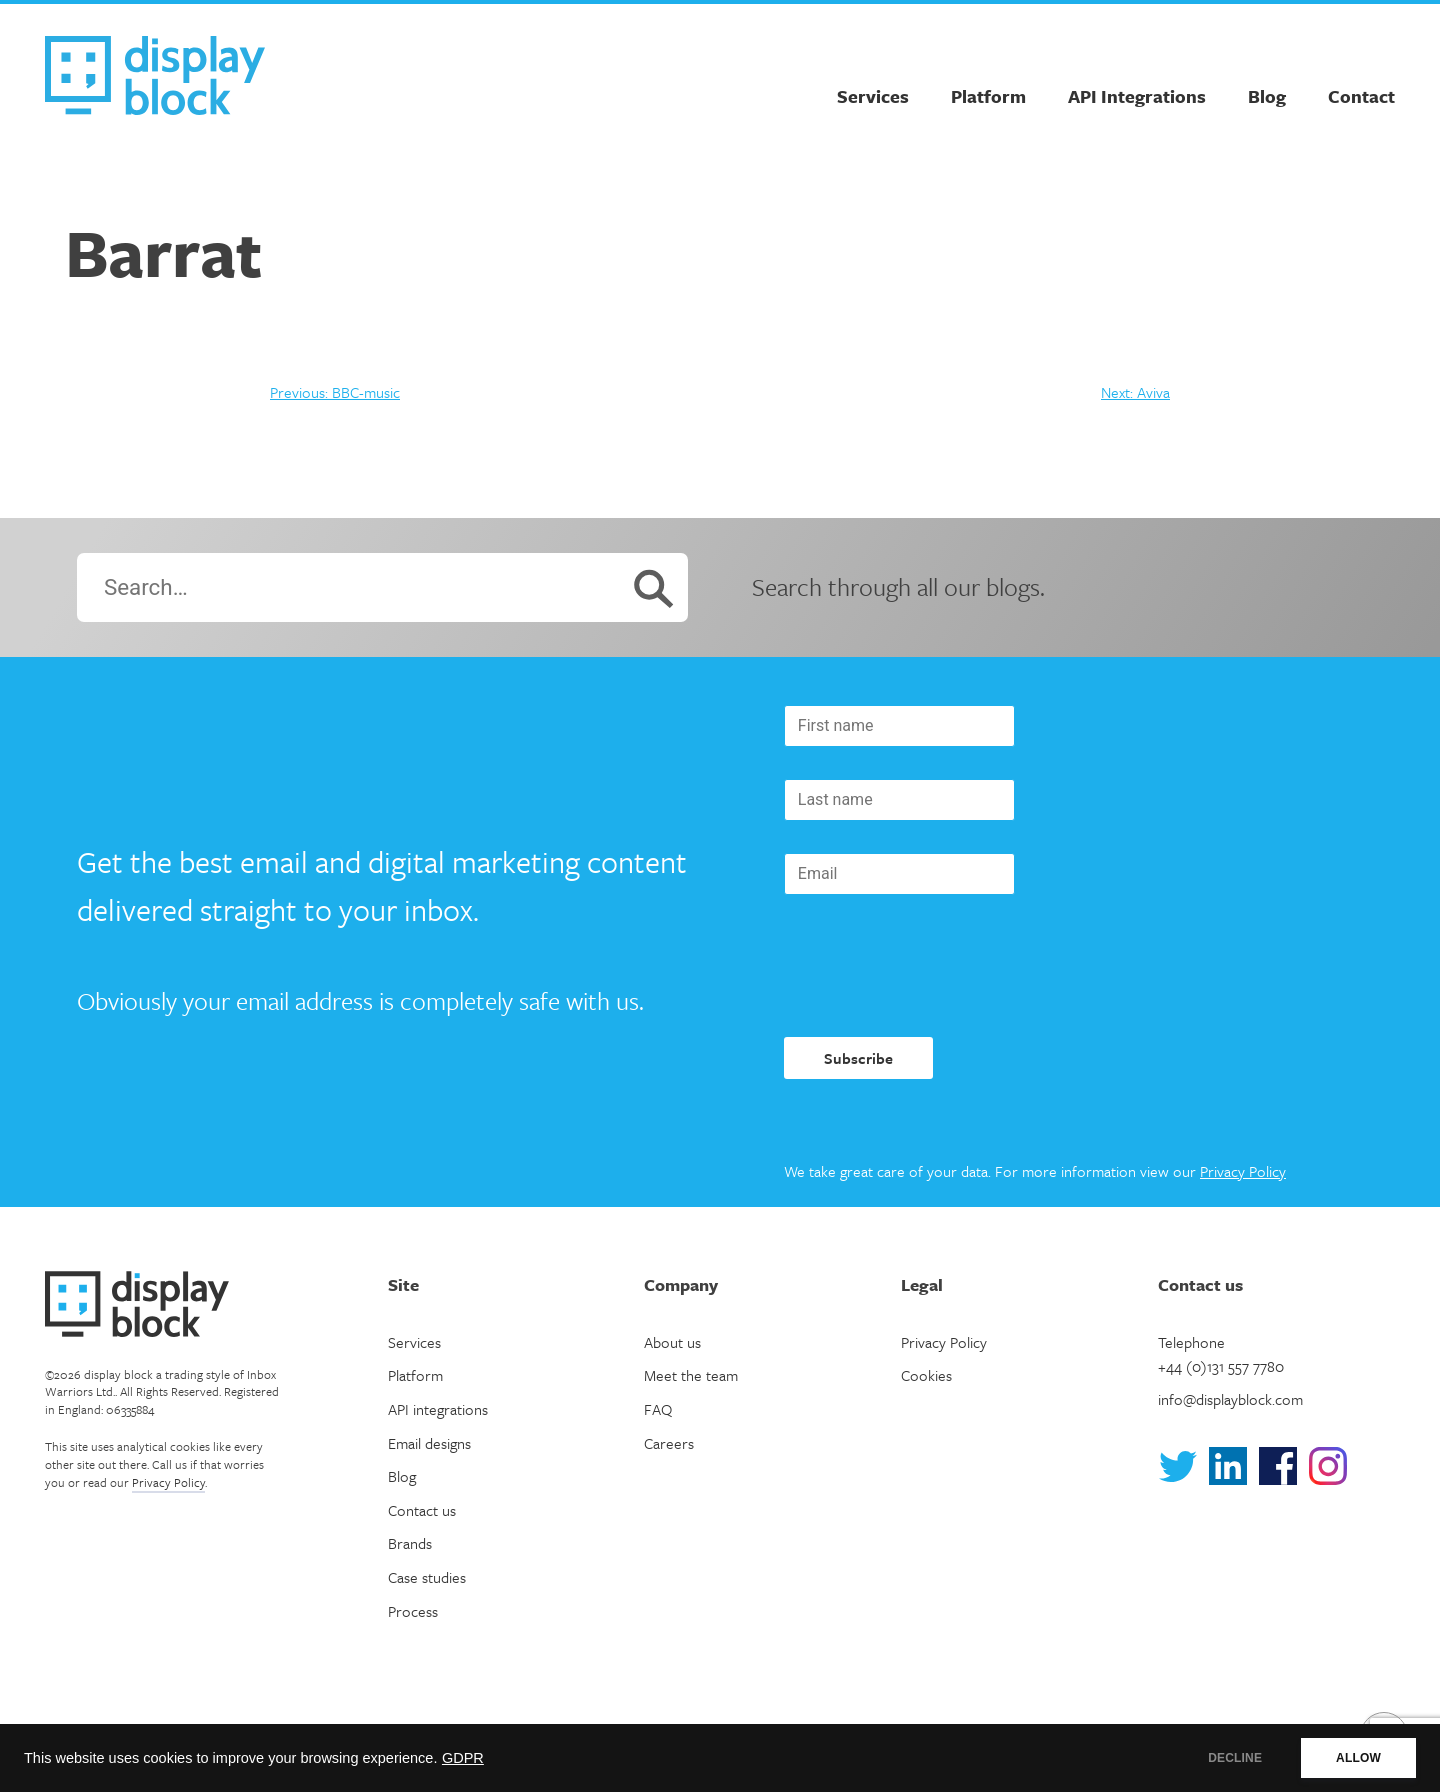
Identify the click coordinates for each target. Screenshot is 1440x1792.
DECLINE (1235, 1758)
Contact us (422, 1510)
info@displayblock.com (1230, 1399)
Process (413, 1611)
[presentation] (936, 966)
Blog (1267, 96)
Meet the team (691, 1375)
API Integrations (1137, 96)
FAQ (658, 1409)
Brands (410, 1543)
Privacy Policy (1243, 1171)
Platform (988, 96)
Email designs (429, 1443)
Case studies (427, 1577)
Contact (1361, 96)
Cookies (926, 1375)
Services (873, 96)
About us (672, 1342)
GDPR (463, 1758)
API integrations (438, 1409)
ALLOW (1358, 1758)
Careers (669, 1443)
